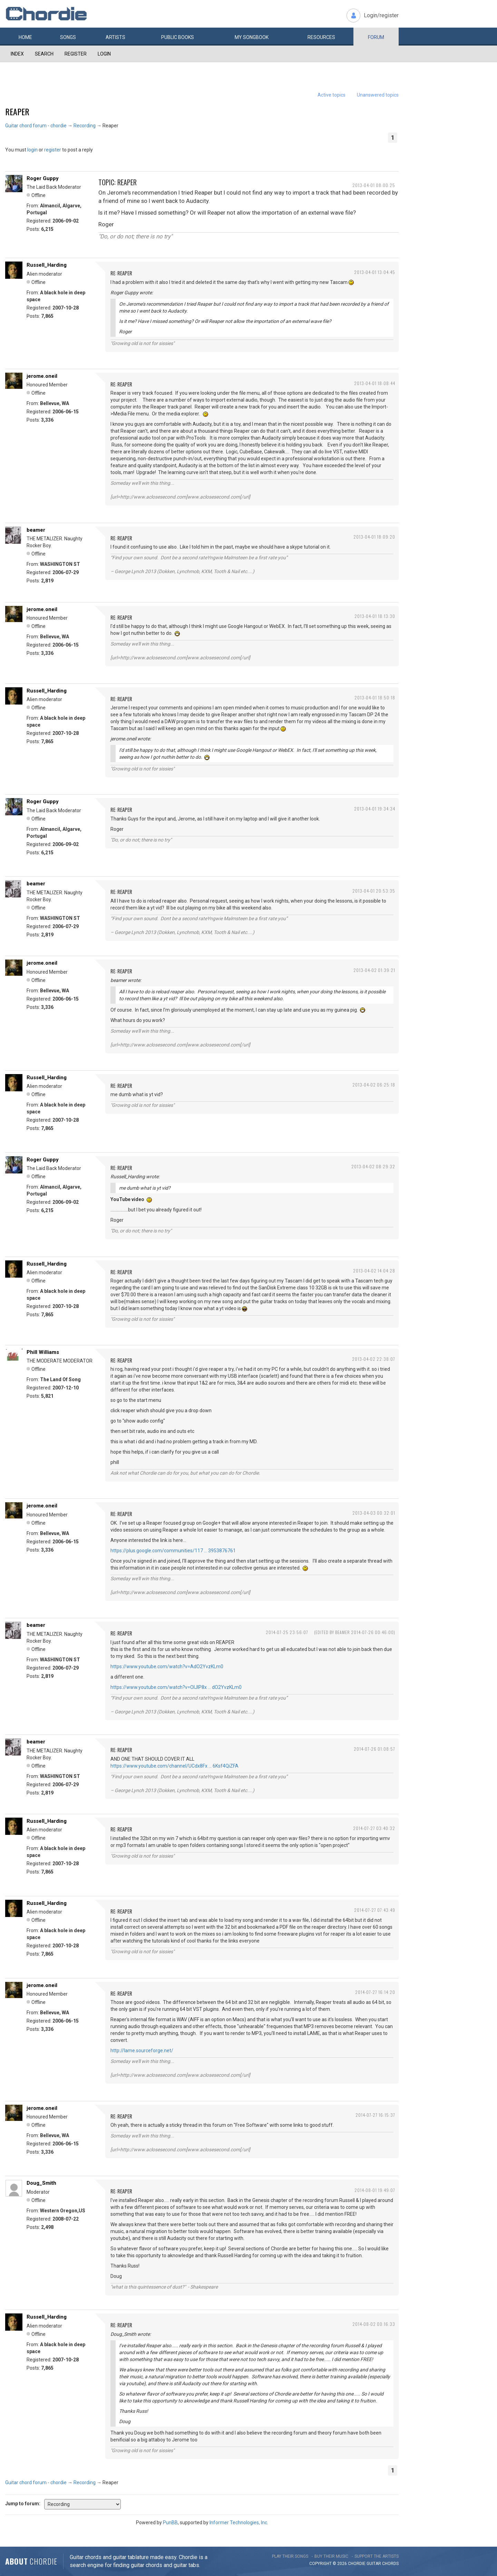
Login (104, 54)
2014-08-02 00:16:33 (373, 2324)
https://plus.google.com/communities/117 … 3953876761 (173, 1550)
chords (390, 2563)
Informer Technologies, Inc (238, 2522)
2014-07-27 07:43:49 (374, 1910)
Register (76, 54)
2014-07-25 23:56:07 (287, 1632)
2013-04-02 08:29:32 (373, 1166)
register (52, 150)
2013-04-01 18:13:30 (374, 616)
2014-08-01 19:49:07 (374, 2190)
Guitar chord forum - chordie (36, 125)
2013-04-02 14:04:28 (374, 1271)
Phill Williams (43, 1352)
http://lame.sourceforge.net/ (141, 2050)
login (32, 150)
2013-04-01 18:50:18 (374, 697)
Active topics (331, 95)
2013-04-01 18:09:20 (374, 537)
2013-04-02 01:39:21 (374, 970)
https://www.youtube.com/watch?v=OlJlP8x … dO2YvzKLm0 (176, 1687)
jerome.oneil (42, 376)
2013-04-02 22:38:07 (373, 1359)
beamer (36, 530)
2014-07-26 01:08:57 (374, 1749)
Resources (321, 37)
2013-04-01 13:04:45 (374, 272)
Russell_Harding (47, 265)
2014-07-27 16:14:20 (375, 1992)
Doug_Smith (41, 2183)
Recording (85, 125)
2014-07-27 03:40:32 (374, 1828)
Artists (115, 37)
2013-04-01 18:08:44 (374, 383)
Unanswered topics (378, 95)
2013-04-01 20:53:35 (373, 891)
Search (44, 54)
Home (25, 37)
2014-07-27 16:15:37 (375, 2115)
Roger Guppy (43, 178)
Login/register (381, 15)
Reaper (17, 111)
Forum (376, 37)
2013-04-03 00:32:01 (373, 1513)
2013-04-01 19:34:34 (374, 809)
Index (17, 54)
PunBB (170, 2522)
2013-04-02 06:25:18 (373, 1085)
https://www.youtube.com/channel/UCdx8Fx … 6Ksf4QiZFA (174, 1766)
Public (177, 37)
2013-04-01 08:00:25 (373, 185)
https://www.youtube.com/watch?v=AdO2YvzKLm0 (166, 1666)
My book (252, 37)
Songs (68, 37)
